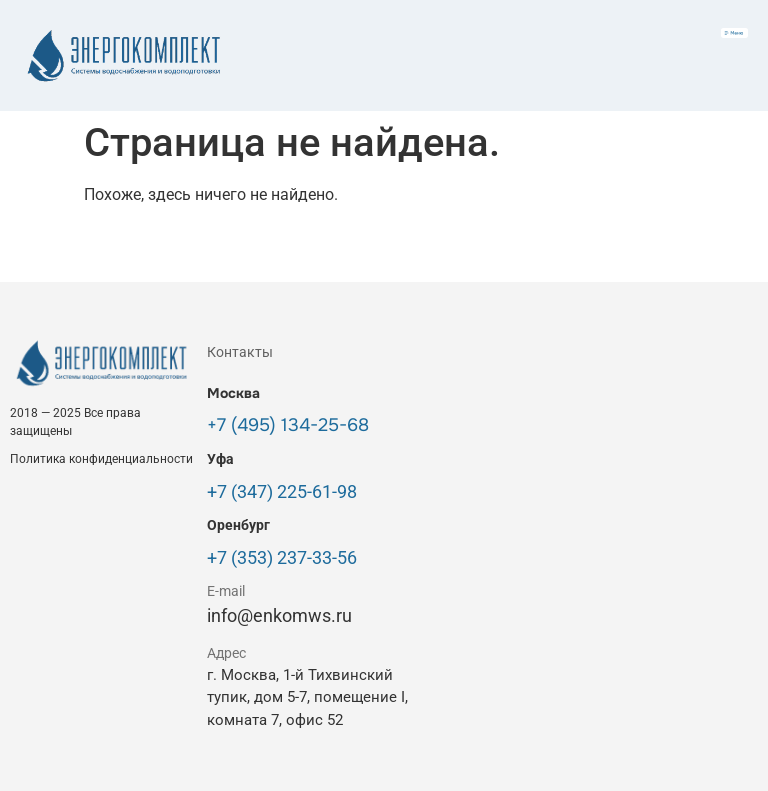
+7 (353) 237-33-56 (282, 557)
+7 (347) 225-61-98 (282, 491)
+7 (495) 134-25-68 (288, 425)
